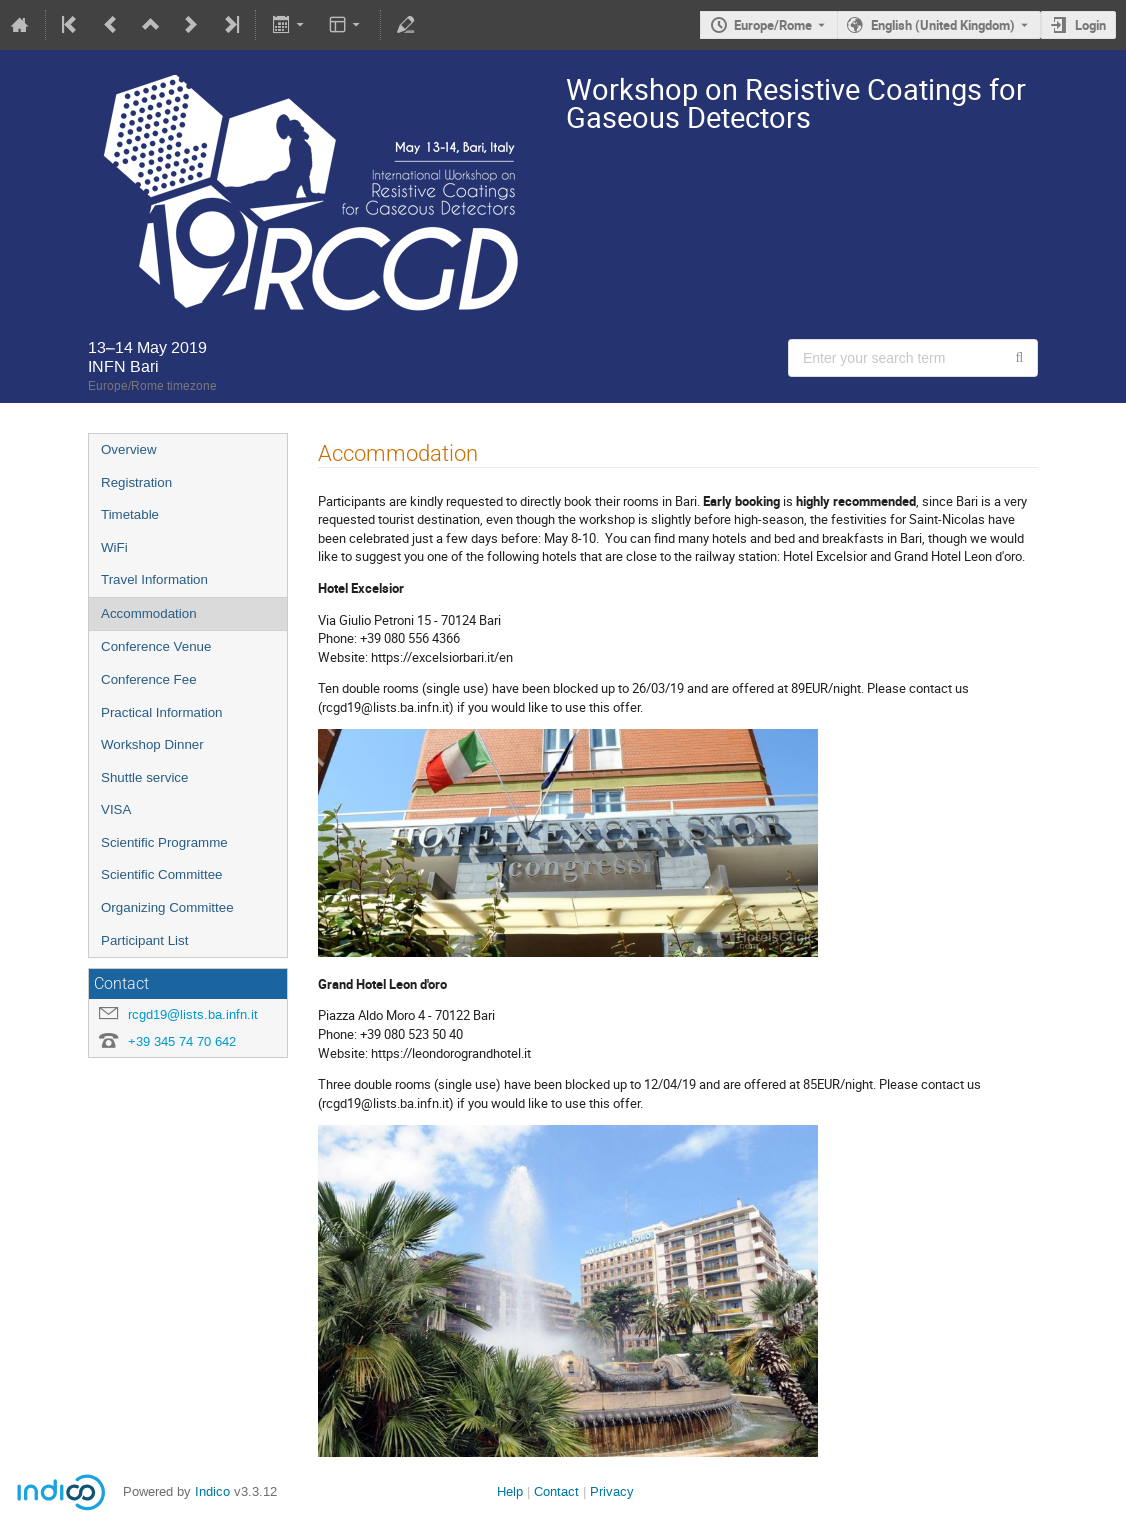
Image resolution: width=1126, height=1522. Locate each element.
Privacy (612, 1491)
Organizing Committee (167, 907)
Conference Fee (149, 679)
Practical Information (161, 712)
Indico (212, 1491)
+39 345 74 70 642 (182, 1041)
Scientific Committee (161, 874)
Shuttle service (144, 777)
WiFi (114, 547)
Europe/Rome (773, 25)
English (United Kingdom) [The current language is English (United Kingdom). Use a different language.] (943, 25)
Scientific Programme (164, 842)
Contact (556, 1491)
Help (510, 1491)
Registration (136, 482)
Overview (129, 449)
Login (1090, 25)
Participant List (144, 940)
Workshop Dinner (152, 744)
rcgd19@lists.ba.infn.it (193, 1014)
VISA (116, 809)
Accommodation (149, 613)
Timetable (130, 514)
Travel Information (154, 579)
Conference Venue (156, 646)
